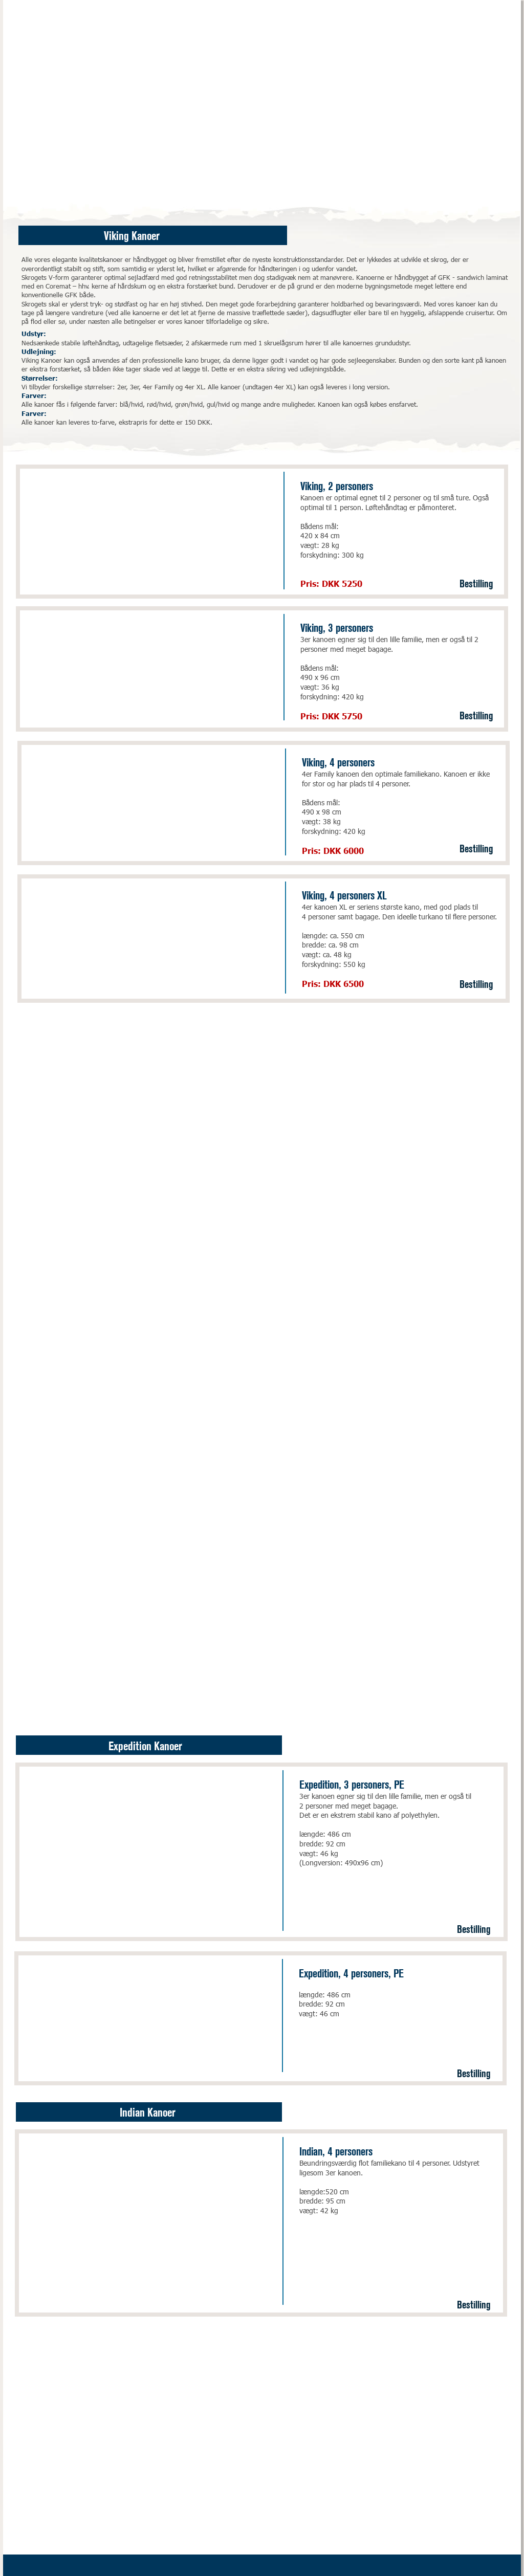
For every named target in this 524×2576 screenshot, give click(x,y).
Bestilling (476, 582)
